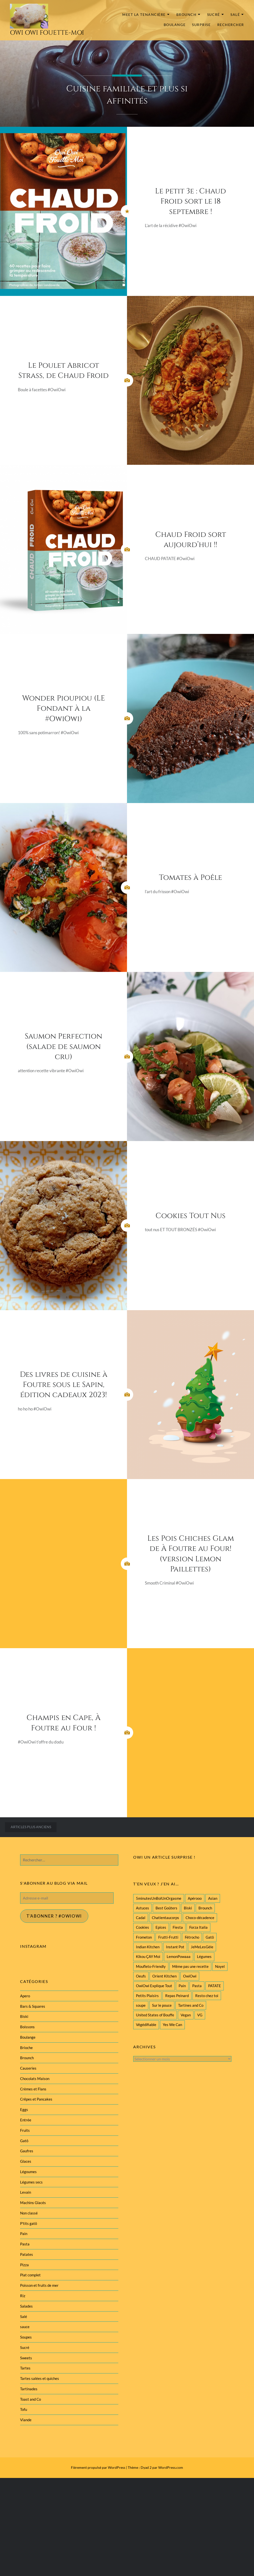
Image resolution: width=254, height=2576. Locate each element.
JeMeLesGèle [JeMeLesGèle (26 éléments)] (202, 1947)
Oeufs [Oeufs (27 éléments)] (141, 1976)
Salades (26, 2306)
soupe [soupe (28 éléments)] (141, 2005)
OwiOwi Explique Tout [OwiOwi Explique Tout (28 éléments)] (154, 1985)
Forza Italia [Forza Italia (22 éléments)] (198, 1927)
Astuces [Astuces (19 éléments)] (142, 1908)
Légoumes (28, 2171)
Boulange (175, 25)
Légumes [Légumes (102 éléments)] (204, 1956)
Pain (23, 2233)
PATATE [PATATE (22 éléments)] (214, 1985)
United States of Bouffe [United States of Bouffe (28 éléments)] (155, 2015)
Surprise (201, 25)
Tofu (23, 2409)
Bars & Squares (32, 2006)
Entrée (25, 2120)
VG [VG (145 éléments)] (199, 2015)
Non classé (29, 2213)
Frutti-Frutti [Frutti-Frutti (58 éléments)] (168, 1937)
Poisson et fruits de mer (39, 2285)
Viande (26, 2420)
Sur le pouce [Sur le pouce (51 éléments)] (162, 2005)
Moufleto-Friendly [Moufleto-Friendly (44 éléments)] (151, 1966)
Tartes (25, 2368)
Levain (25, 2192)
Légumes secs (31, 2182)
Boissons (27, 2027)
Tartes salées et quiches (39, 2378)
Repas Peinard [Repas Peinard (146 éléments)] (177, 1995)
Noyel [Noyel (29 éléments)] (220, 1966)
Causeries (28, 2068)
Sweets (26, 2358)
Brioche (26, 2047)
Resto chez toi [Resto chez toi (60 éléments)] (206, 1995)
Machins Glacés (33, 2202)
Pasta (25, 2244)
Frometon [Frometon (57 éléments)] (144, 1937)
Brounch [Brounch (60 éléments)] (205, 1908)
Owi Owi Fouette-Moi (47, 32)
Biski (24, 2016)
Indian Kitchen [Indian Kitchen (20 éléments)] (147, 1947)
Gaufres (26, 2151)
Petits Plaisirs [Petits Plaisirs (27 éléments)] (147, 1995)
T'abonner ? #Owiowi (54, 1916)
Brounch (186, 14)
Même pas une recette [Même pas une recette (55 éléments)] (190, 1966)
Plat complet (30, 2275)
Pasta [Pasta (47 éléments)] (197, 1985)
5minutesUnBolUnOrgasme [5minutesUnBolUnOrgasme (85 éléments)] (158, 1898)
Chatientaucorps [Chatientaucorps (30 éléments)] (165, 1917)
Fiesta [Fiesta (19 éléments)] (178, 1927)
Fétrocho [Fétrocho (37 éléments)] (192, 1937)
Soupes (26, 2337)
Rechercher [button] (230, 24)
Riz (22, 2295)
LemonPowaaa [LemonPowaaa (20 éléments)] (178, 1956)
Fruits (25, 2130)
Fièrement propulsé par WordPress (98, 2467)
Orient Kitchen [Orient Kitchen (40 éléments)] (164, 1976)
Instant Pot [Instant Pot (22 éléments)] (175, 1947)
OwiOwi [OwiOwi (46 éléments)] (189, 1976)
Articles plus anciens (31, 1827)
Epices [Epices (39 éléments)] (161, 1927)
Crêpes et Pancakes (36, 2099)
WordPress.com (170, 2467)
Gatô (24, 2140)
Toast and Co (30, 2399)
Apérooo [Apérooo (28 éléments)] (195, 1898)
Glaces (25, 2161)
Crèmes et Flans (33, 2089)
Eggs (24, 2109)
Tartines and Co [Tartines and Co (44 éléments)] (190, 2005)
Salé (235, 14)
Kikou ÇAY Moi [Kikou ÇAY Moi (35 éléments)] (148, 1956)
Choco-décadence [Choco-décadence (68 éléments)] (200, 1917)
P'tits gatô (28, 2223)
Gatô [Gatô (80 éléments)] (210, 1937)
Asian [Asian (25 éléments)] (212, 1898)
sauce (25, 2326)
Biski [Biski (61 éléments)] (188, 1908)
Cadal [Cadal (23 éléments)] (140, 1917)
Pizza (24, 2265)
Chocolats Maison (34, 2078)
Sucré (213, 14)
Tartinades (28, 2389)
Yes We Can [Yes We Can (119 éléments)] (172, 2024)
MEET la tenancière (144, 14)
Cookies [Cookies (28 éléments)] (142, 1927)
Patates (26, 2254)
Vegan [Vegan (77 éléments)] (186, 2015)
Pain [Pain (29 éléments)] (182, 1985)
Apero (25, 1996)
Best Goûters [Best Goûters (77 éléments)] (166, 1908)
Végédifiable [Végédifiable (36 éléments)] (146, 2024)
